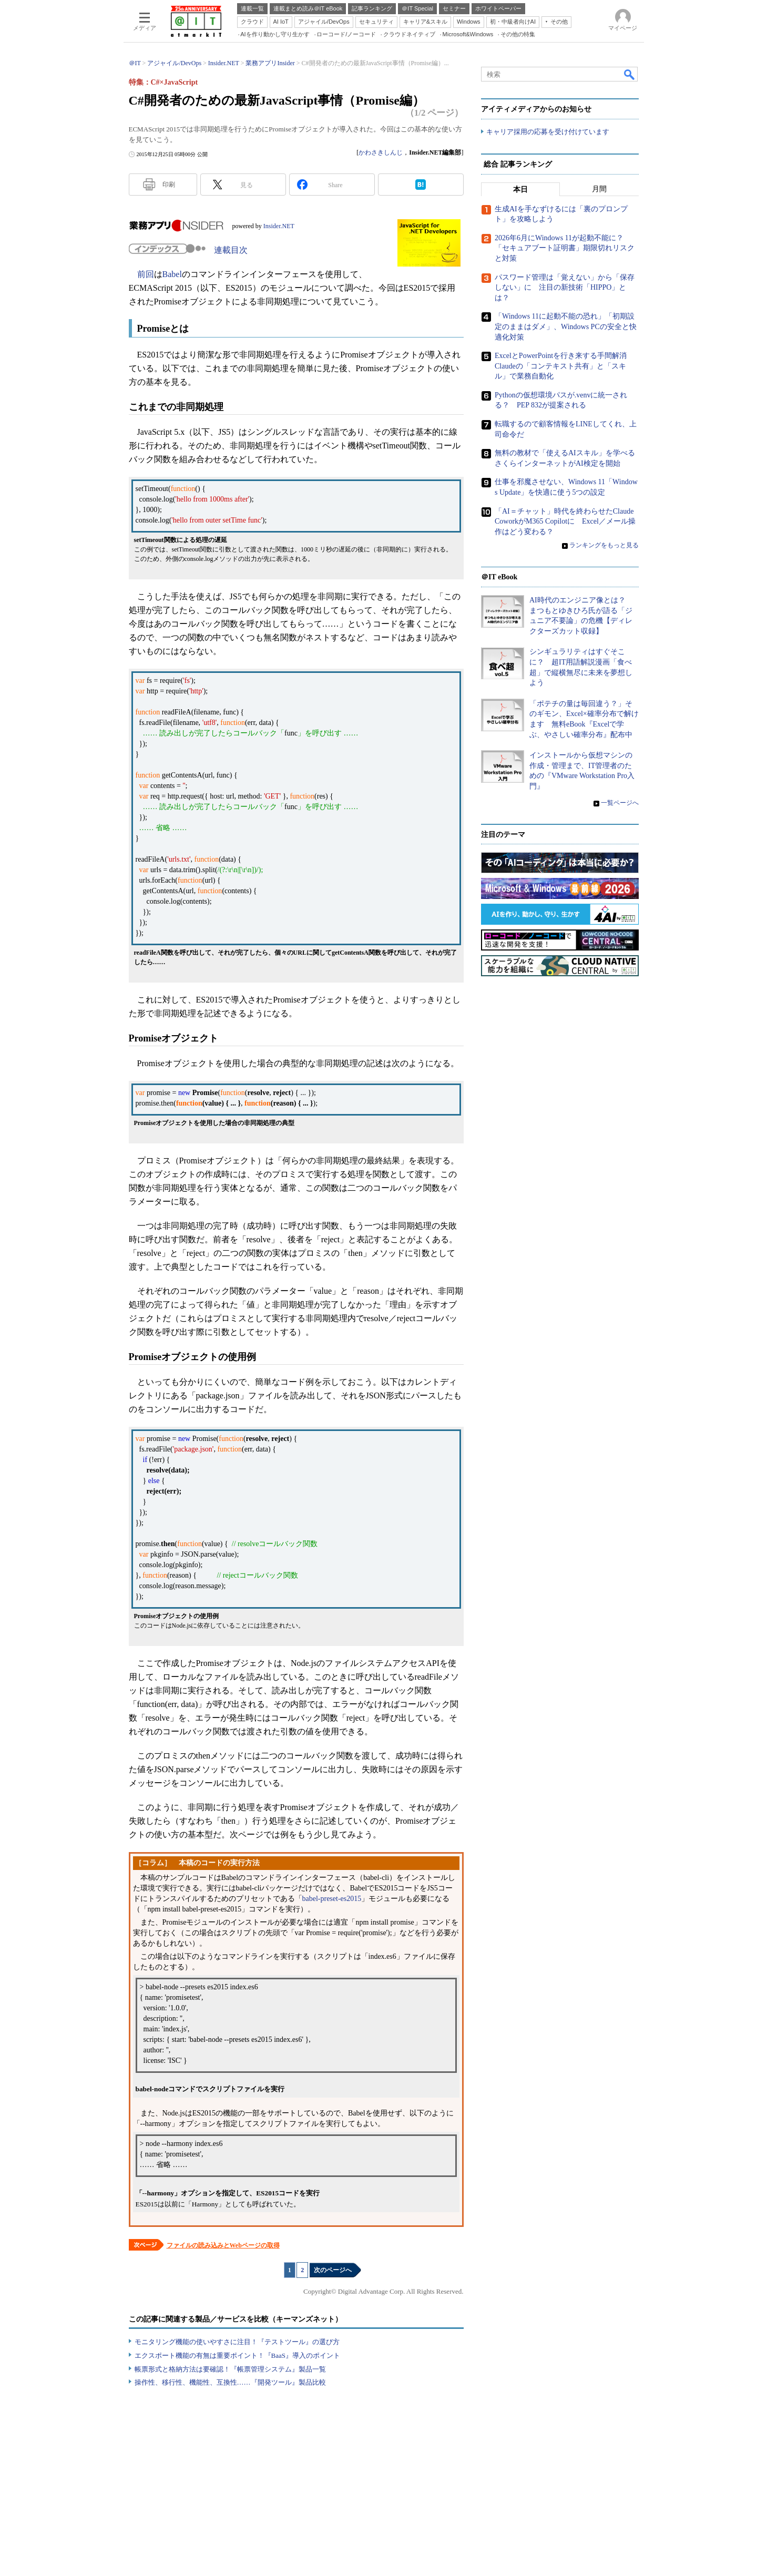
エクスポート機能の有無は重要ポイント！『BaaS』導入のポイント (237, 2355)
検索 (630, 74)
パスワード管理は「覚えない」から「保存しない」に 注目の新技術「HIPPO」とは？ (565, 287)
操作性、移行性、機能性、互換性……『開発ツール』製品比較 (230, 2382)
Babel (172, 274)
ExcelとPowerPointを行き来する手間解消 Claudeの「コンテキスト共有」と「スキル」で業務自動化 (564, 366)
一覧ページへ (620, 802)
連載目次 (231, 250)
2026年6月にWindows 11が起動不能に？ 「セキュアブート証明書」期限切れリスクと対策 (565, 248)
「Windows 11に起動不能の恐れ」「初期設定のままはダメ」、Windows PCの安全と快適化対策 (566, 327)
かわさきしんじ (381, 152)
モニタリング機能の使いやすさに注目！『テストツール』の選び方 (237, 2342)
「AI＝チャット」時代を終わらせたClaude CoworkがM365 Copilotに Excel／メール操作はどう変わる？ (565, 521)
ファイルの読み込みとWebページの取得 (223, 2245)
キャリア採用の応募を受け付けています (547, 132)
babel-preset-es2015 (332, 1899)
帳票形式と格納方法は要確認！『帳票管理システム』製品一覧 (230, 2369)
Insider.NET (278, 226)
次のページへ (333, 2270)
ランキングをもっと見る (604, 545)
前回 (145, 274)
